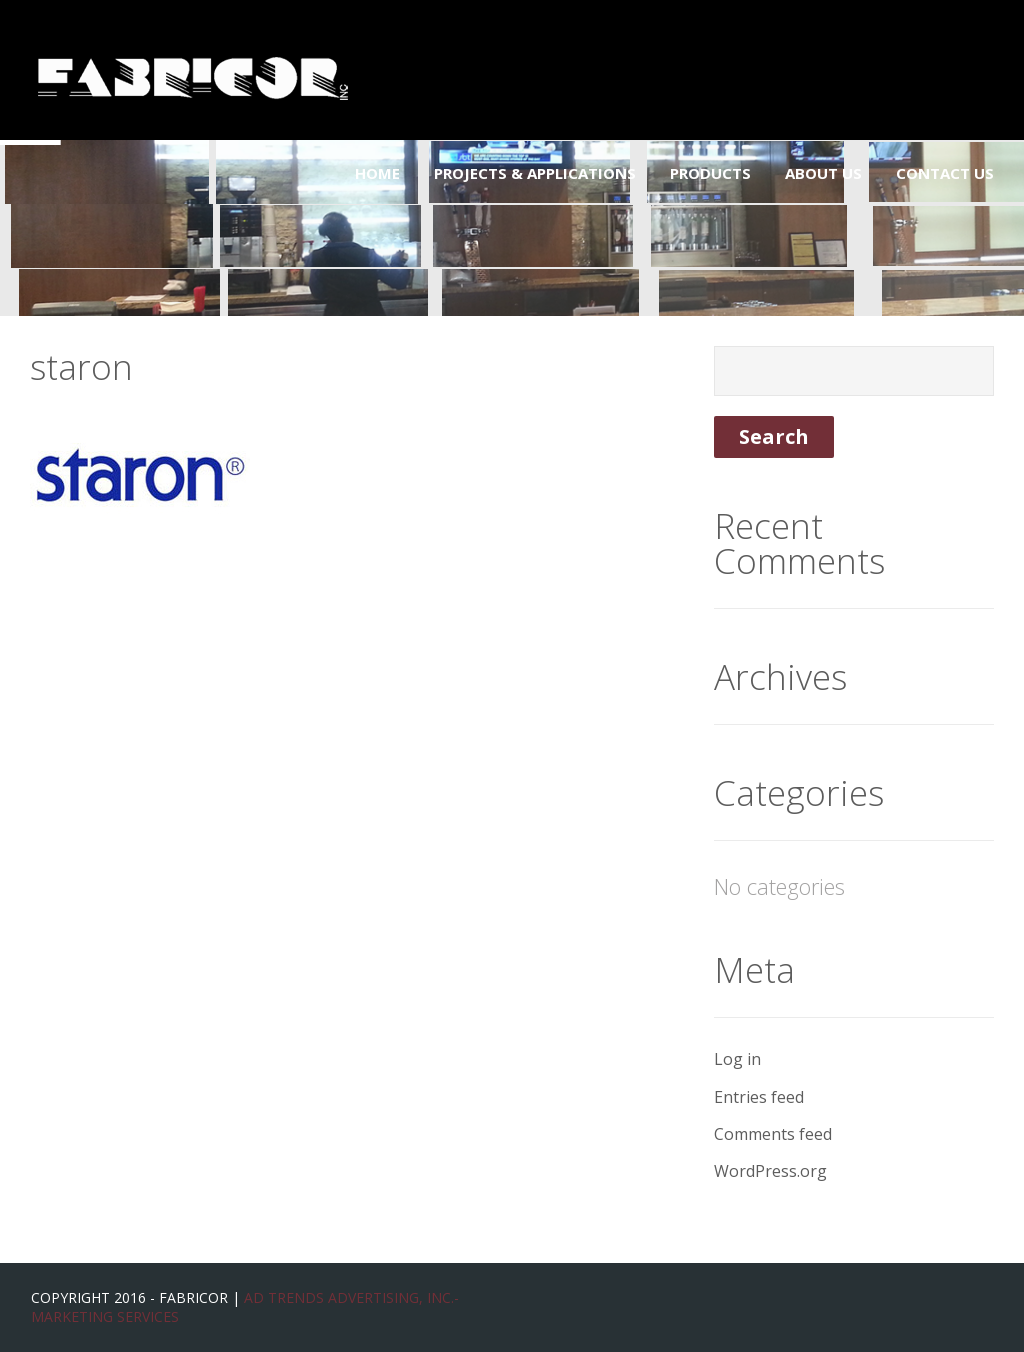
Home (377, 173)
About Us (823, 173)
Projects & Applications (535, 173)
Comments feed (773, 1134)
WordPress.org (770, 1171)
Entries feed (759, 1097)
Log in (737, 1059)
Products (710, 173)
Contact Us (945, 173)
